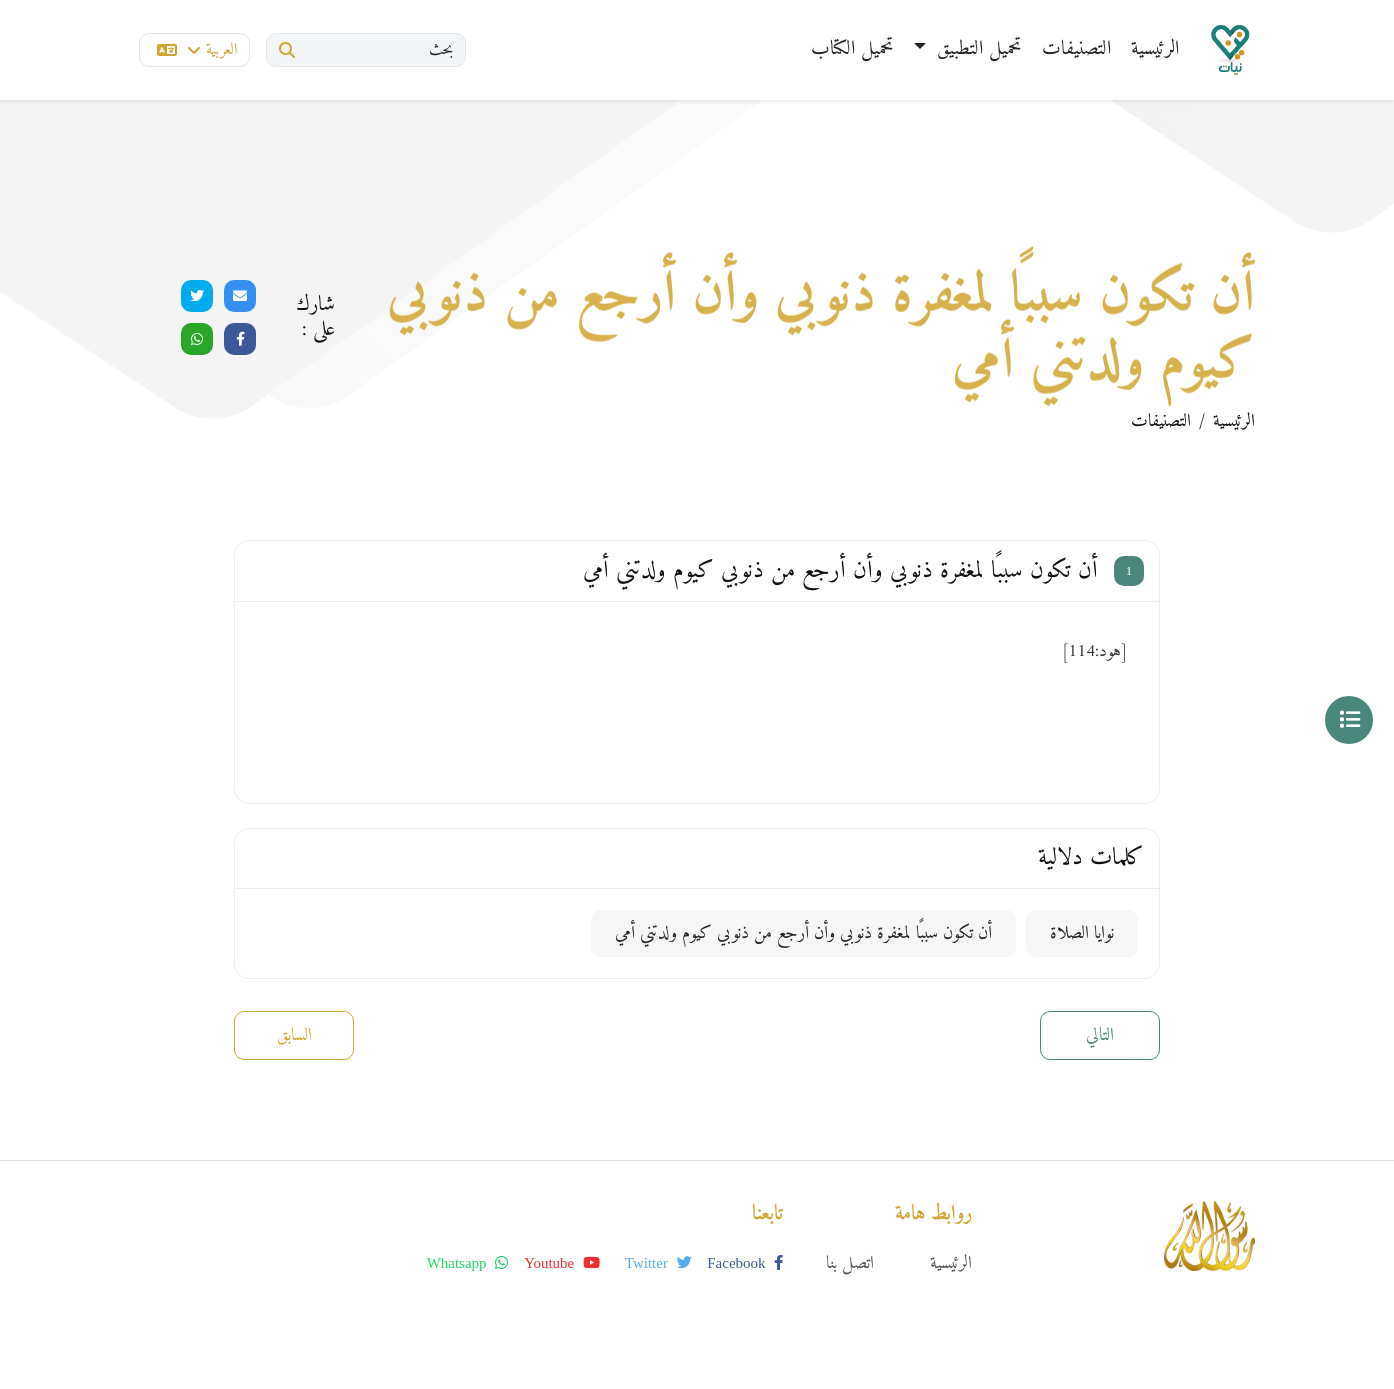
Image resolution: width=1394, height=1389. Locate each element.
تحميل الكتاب (852, 49)
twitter (658, 1263)
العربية (197, 50)
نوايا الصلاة (1082, 933)
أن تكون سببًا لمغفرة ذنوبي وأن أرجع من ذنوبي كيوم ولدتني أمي (803, 933)
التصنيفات (1076, 49)
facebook (745, 1263)
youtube (562, 1263)
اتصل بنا (850, 1263)
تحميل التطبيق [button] (976, 49)
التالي (1100, 1035)
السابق (294, 1035)
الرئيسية (1155, 49)
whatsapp (468, 1263)
